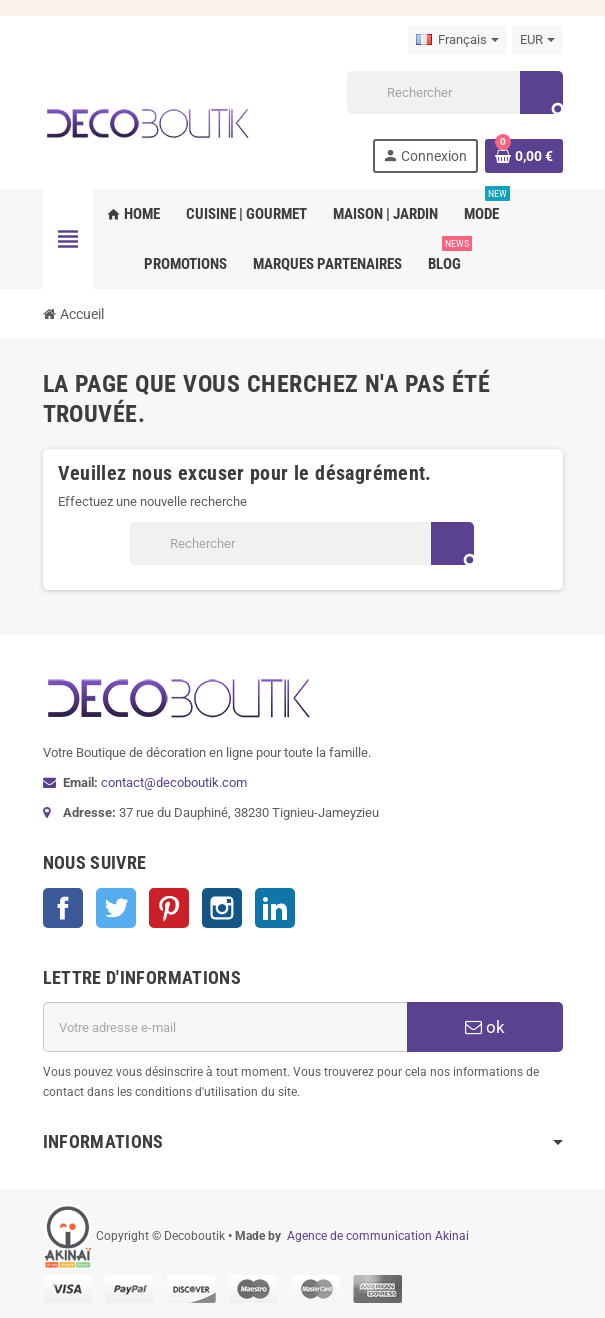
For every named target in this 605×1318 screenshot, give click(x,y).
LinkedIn (275, 908)
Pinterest (169, 908)
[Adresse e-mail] (225, 1027)
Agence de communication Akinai (378, 1236)
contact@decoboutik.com (174, 782)
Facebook (63, 908)
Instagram (222, 908)
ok (485, 1027)
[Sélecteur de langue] (457, 40)
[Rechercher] (454, 92)
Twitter (116, 908)
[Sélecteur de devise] (537, 40)
